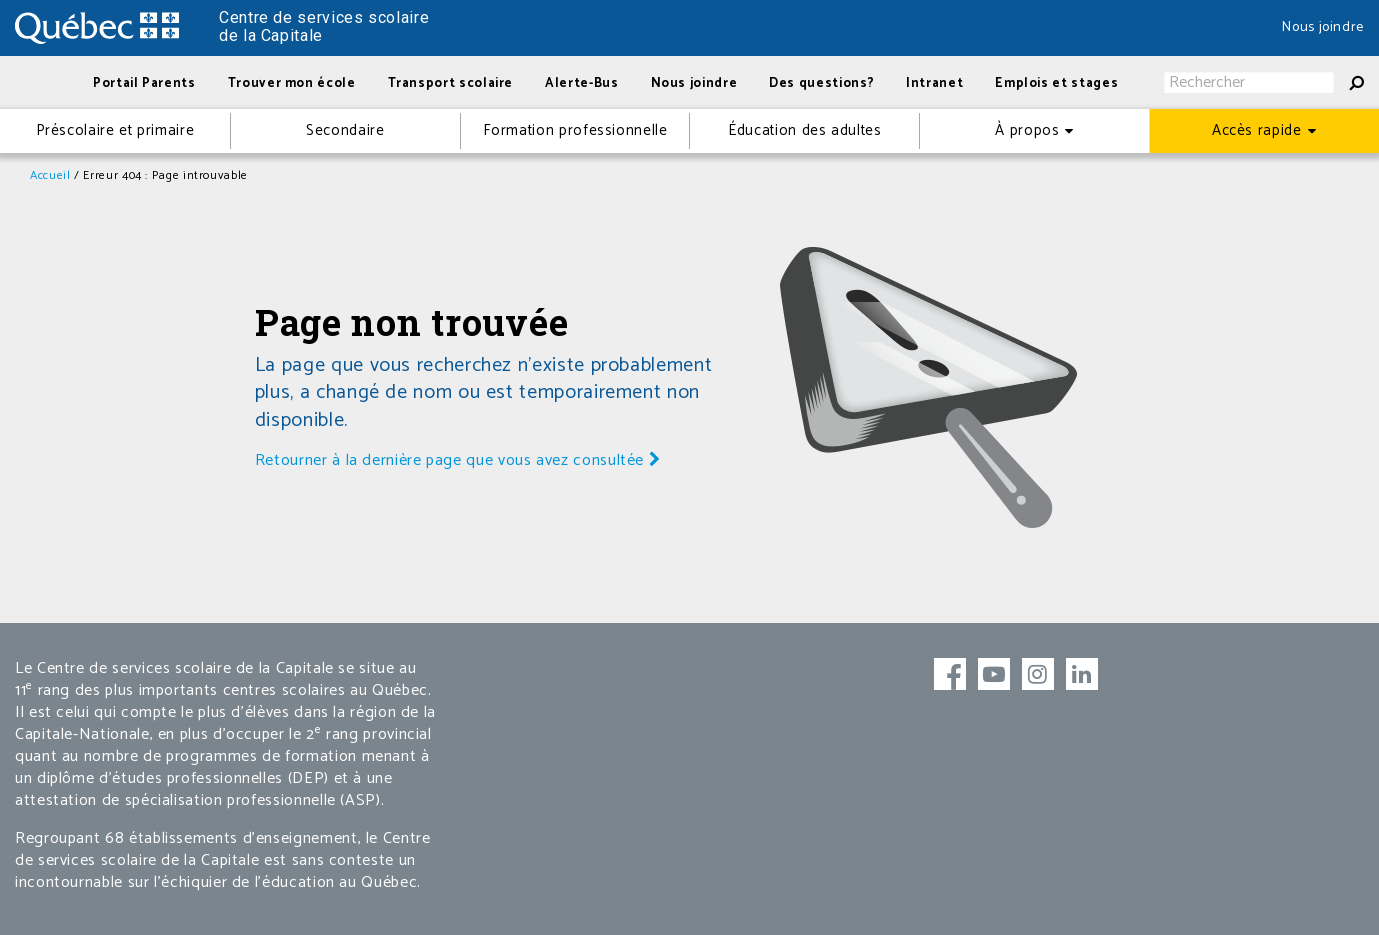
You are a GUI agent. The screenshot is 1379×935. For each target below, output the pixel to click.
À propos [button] (1027, 130)
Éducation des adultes (804, 130)
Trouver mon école (292, 83)
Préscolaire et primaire (115, 130)
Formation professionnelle (575, 130)
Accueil (50, 175)
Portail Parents (144, 83)
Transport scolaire (451, 83)
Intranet (934, 83)
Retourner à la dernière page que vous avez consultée (458, 460)
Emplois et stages (1056, 83)
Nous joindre (1323, 27)
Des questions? (821, 83)
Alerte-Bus (581, 83)
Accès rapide (1257, 130)
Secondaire (345, 130)
